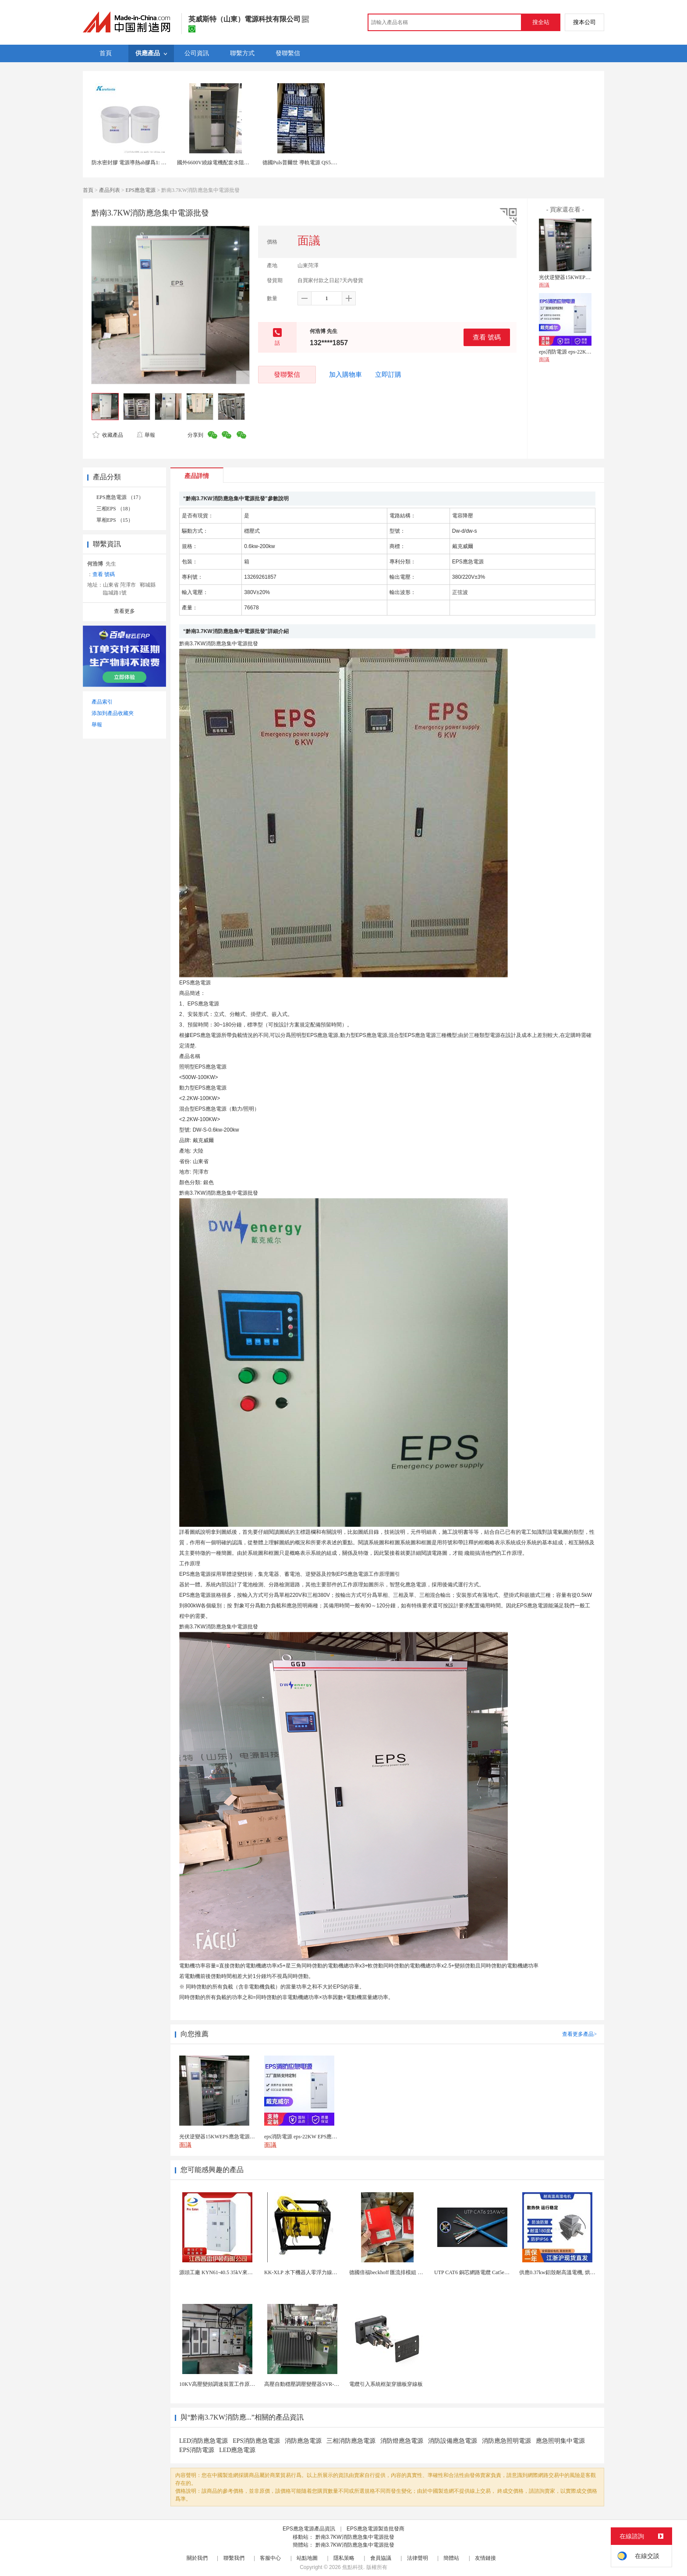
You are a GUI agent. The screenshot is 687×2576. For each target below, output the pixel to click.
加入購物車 (345, 374)
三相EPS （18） (114, 509)
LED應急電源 (237, 2450)
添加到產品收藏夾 (113, 713)
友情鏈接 (485, 2558)
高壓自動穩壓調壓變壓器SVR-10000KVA (311, 2384)
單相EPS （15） (114, 520)
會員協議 (380, 2558)
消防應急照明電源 (506, 2441)
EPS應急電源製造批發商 (375, 2529)
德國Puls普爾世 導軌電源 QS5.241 (301, 162)
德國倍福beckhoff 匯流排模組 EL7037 (392, 2272)
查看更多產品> (579, 2034)
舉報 (145, 435)
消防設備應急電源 (452, 2441)
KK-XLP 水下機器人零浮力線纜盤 (303, 2272)
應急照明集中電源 (560, 2441)
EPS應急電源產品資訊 (309, 2529)
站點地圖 (307, 2558)
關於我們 (197, 2558)
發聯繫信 (287, 374)
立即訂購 (388, 374)
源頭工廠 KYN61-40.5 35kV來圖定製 (221, 2272)
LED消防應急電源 (203, 2441)
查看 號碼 (487, 337)
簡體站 (451, 2558)
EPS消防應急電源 (256, 2441)
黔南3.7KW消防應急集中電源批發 (354, 2537)
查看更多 (124, 611)
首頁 (88, 190)
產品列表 (109, 190)
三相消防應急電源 (350, 2441)
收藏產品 (107, 435)
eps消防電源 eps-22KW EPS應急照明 (580, 352)
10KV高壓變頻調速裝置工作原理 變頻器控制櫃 (233, 2384)
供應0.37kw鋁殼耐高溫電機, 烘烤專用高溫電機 (573, 2272)
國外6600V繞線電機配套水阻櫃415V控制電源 (229, 162)
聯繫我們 (233, 2558)
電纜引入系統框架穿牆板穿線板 (386, 2384)
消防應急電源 (303, 2441)
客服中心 (270, 2558)
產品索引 (102, 702)
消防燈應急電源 (401, 2441)
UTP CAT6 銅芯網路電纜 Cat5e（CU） (478, 2272)
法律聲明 (417, 2558)
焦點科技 (352, 2567)
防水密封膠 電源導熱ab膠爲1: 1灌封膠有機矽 (143, 162)
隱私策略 (343, 2558)
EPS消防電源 (196, 2450)
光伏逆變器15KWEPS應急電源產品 (579, 277)
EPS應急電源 (141, 190)
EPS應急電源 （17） (120, 497)
